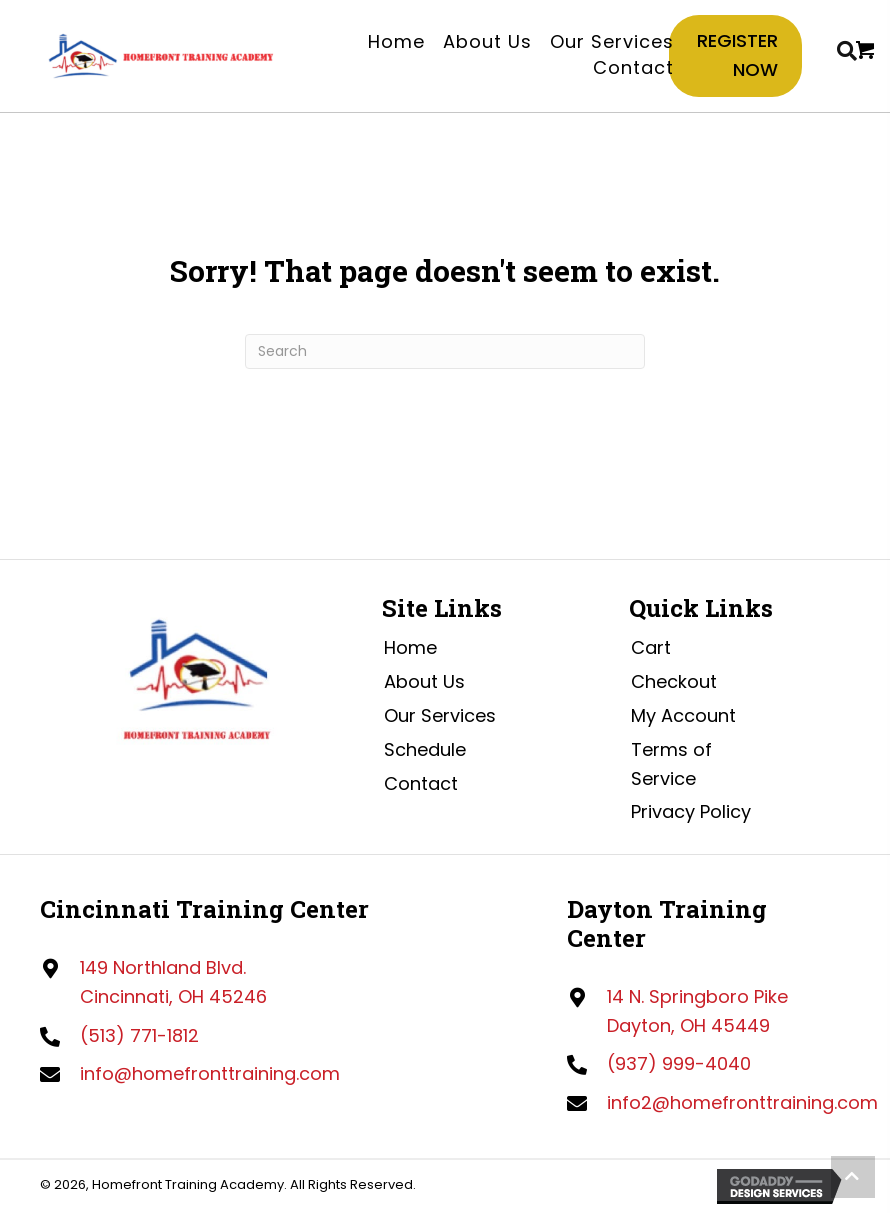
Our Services (440, 715)
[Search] (445, 351)
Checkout (674, 681)
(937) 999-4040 (679, 1063)
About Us (424, 681)
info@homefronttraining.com (210, 1073)
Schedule (425, 749)
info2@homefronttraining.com (742, 1102)
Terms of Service (671, 764)
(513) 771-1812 (139, 1035)
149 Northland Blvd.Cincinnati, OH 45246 (173, 982)
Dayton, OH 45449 (688, 1025)
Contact (421, 783)
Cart (651, 647)
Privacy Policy (691, 811)
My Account (683, 715)
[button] (853, 1177)
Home (410, 647)
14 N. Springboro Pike (697, 996)
